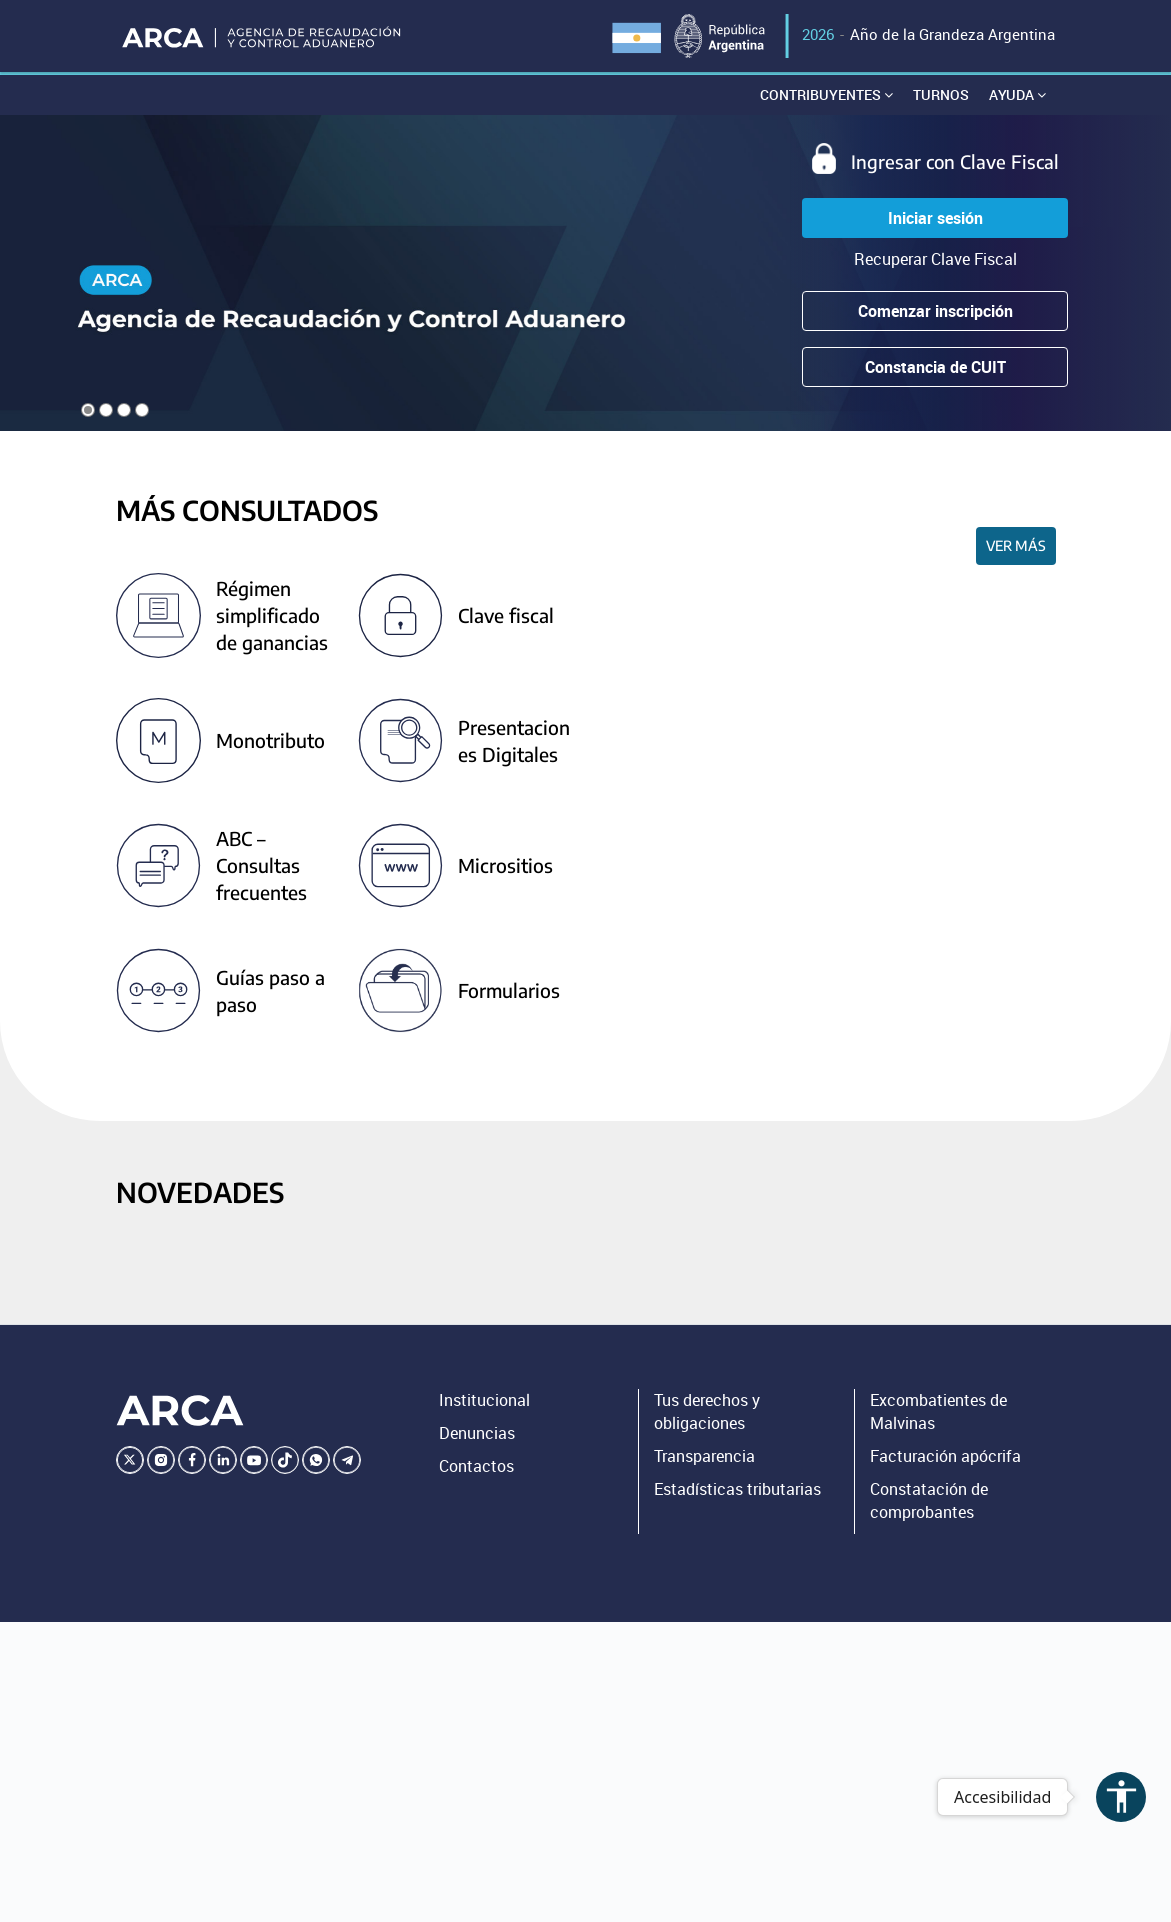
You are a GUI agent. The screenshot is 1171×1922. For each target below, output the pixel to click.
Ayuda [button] (1017, 94)
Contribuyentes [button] (826, 94)
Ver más (1016, 545)
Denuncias (477, 1433)
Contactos (476, 1466)
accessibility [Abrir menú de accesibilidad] (1121, 1796)
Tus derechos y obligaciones (707, 1411)
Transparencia (704, 1456)
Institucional (484, 1400)
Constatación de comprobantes (929, 1500)
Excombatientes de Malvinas (938, 1411)
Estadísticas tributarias (737, 1489)
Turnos (941, 94)
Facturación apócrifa (945, 1456)
